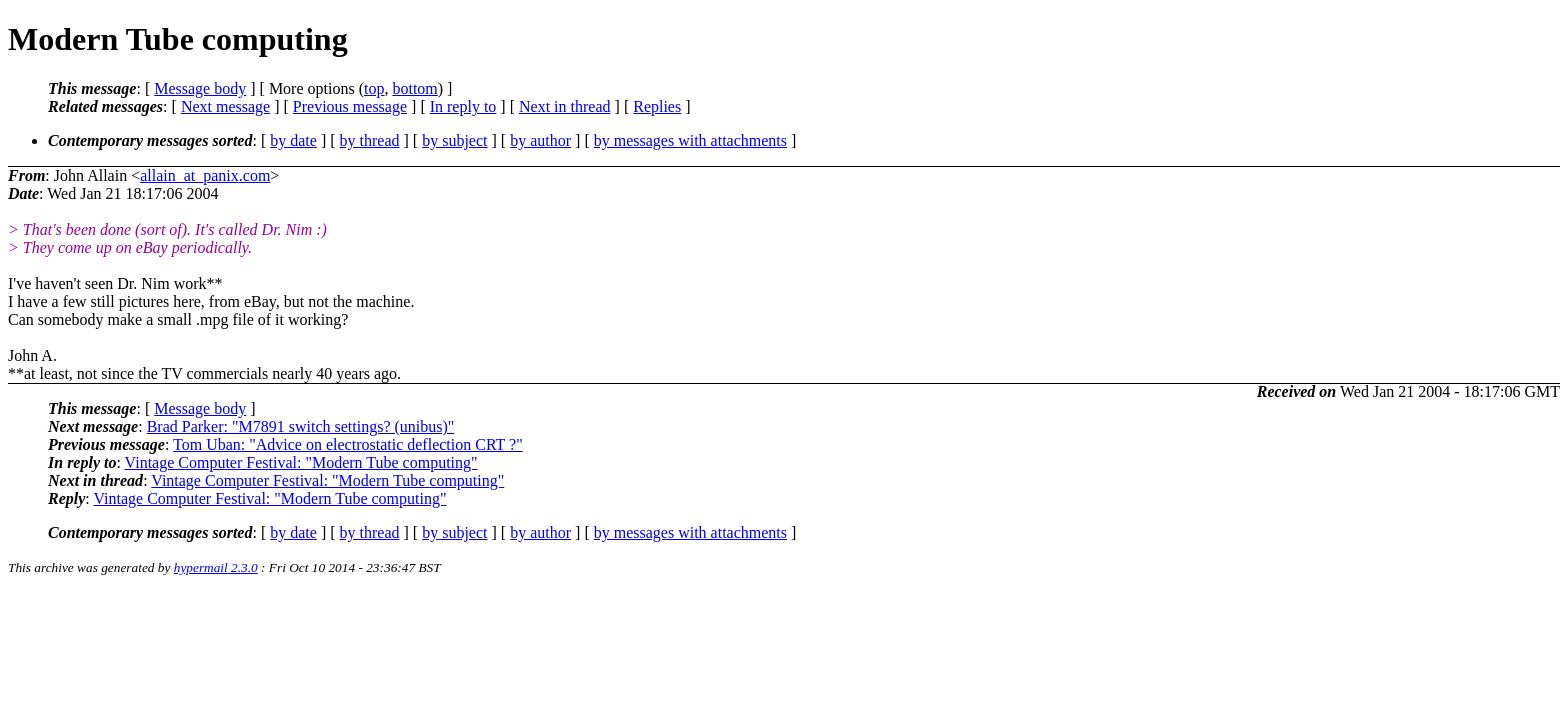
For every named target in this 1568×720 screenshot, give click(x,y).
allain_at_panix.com (205, 175)
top (374, 88)
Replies (657, 106)
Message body (200, 88)
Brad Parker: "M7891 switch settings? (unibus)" (301, 426)
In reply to (463, 106)
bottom (414, 88)
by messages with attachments (690, 140)
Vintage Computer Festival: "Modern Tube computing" (301, 462)
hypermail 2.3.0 (216, 567)
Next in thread (565, 106)
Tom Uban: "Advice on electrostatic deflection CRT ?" (348, 444)
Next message (225, 106)
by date (293, 140)
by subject (454, 140)
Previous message (350, 106)
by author (540, 140)
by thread (370, 140)
